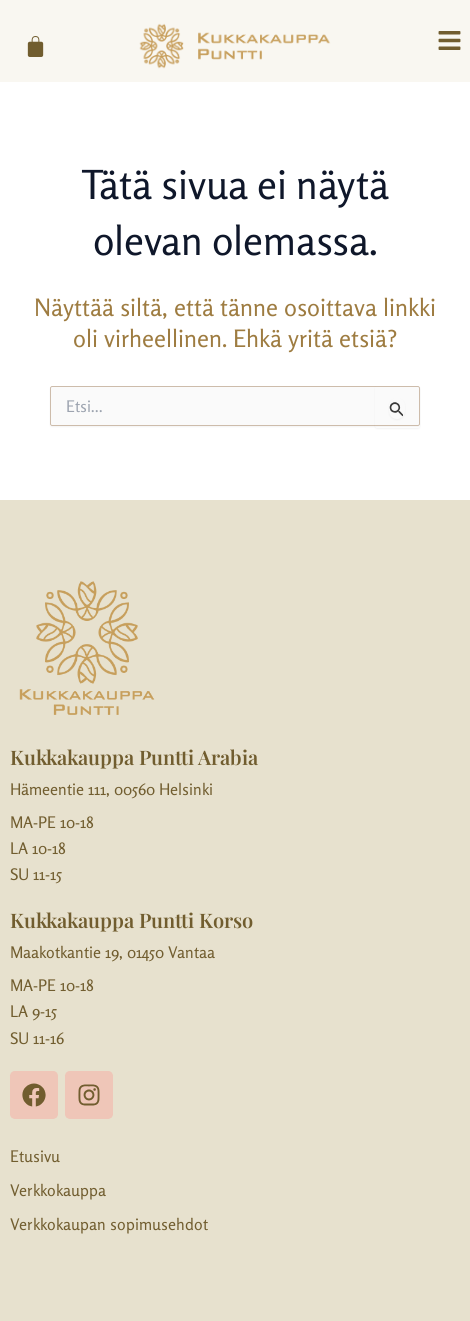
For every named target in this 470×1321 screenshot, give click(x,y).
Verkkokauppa (58, 1190)
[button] (450, 41)
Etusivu (35, 1156)
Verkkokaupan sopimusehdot (109, 1224)
